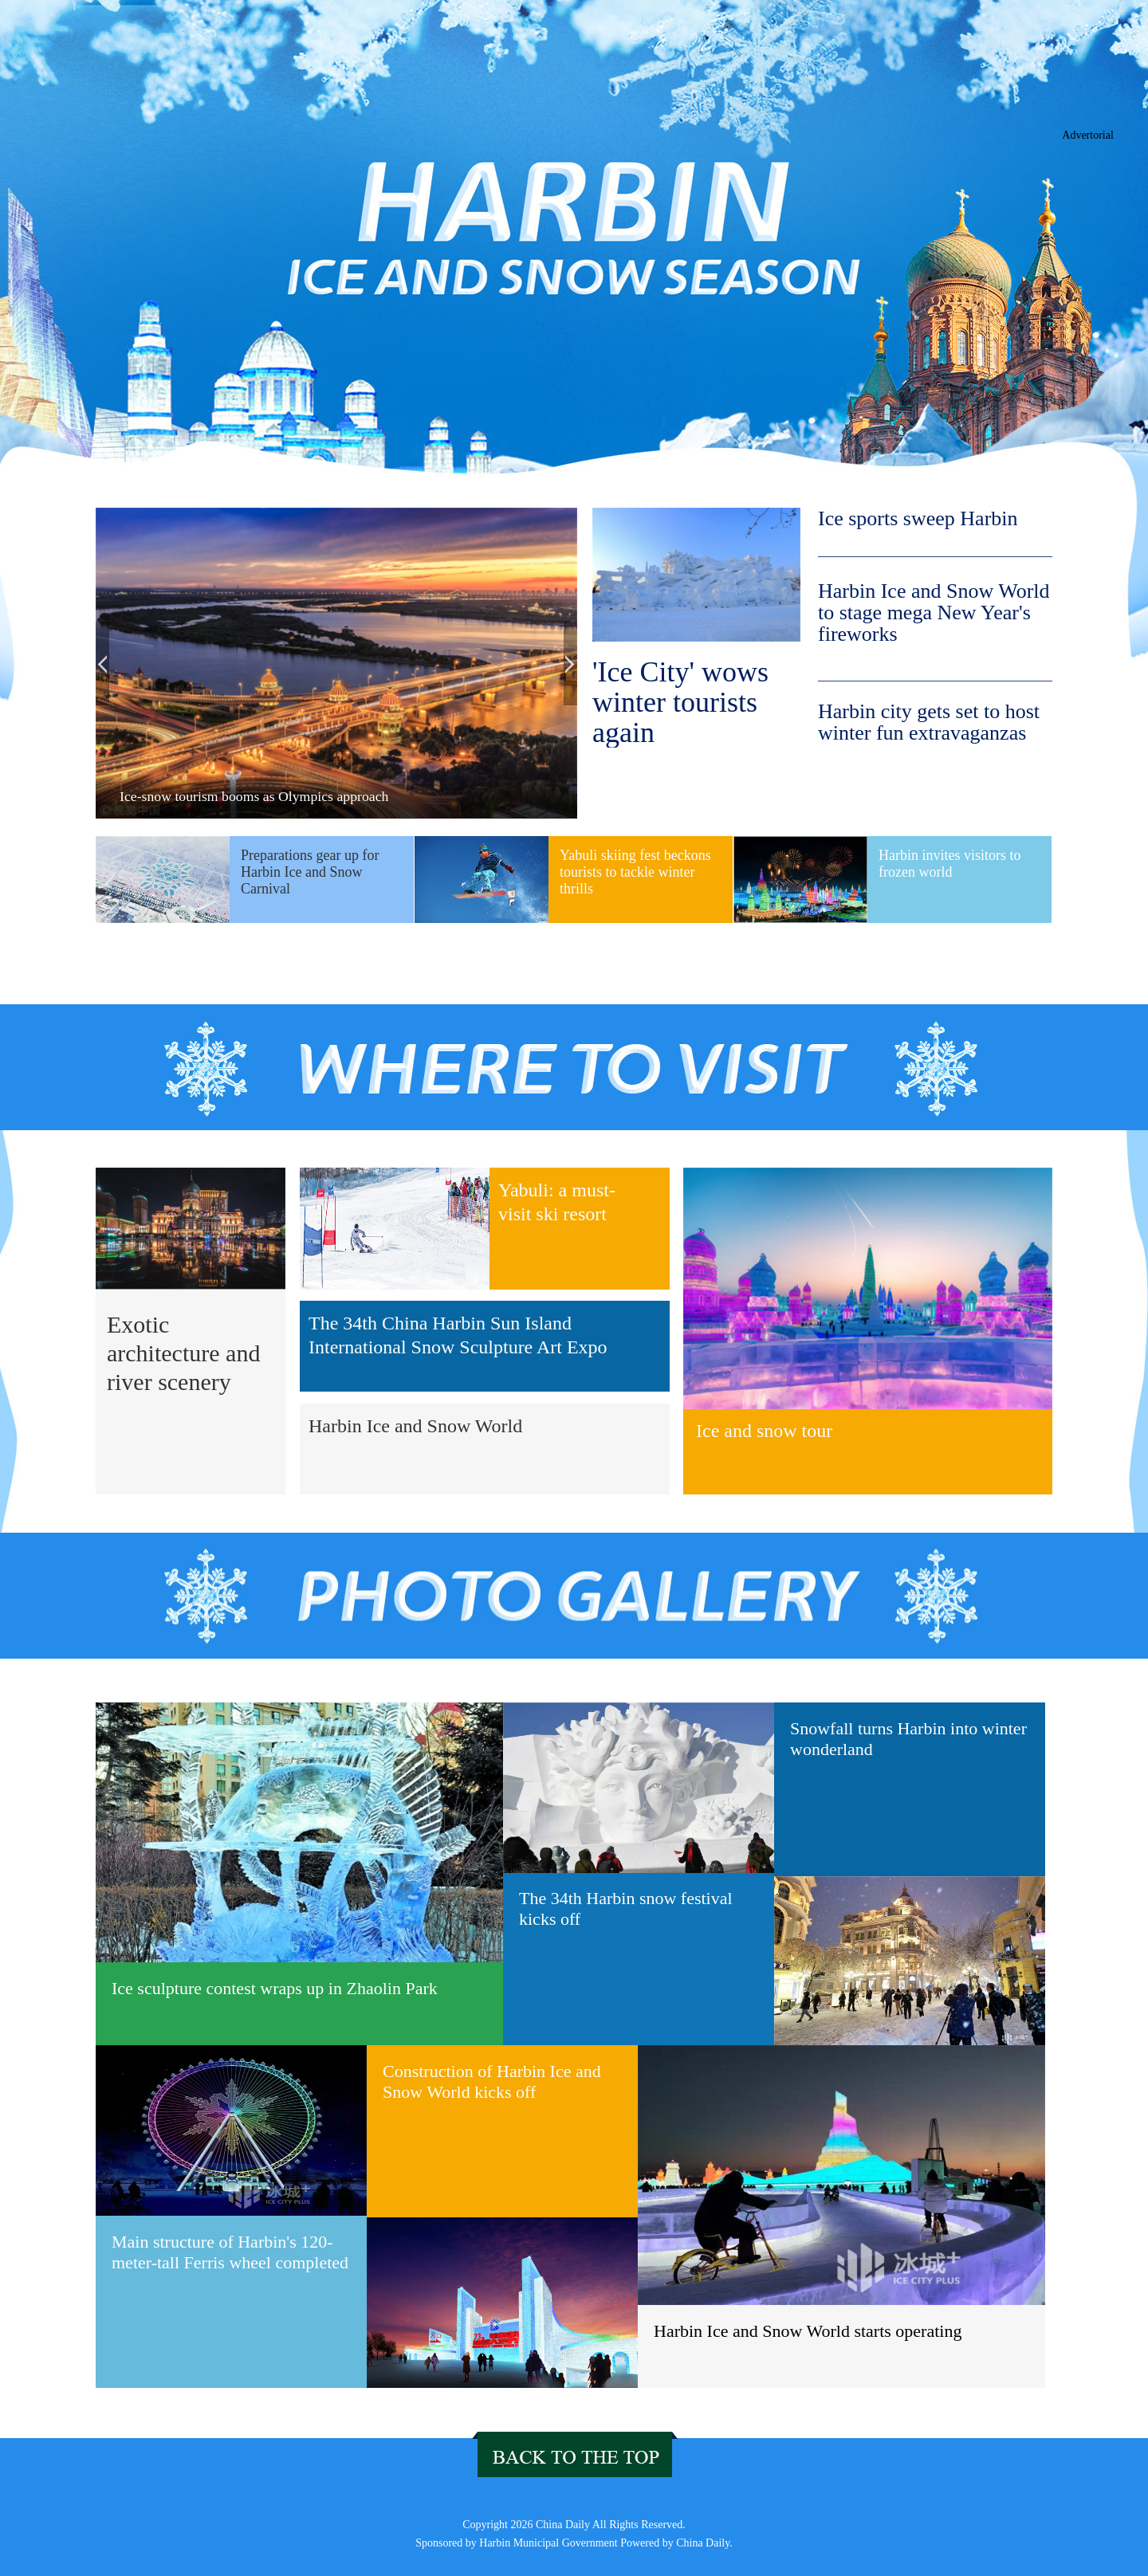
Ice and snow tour (764, 1430)
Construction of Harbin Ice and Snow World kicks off (492, 2081)
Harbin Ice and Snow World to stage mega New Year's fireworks (934, 612)
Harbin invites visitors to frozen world (950, 863)
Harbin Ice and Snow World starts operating (807, 2331)
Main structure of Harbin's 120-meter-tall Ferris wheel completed (230, 2252)
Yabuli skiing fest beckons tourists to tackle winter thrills (635, 872)
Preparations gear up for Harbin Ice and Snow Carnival (310, 872)
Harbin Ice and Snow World (415, 1426)
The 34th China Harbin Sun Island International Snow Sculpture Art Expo (458, 1335)
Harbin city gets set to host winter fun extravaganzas (929, 722)
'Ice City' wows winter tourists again (680, 702)
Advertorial (1088, 135)
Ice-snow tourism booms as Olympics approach (254, 796)
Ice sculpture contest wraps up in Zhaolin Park (275, 1988)
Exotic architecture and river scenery (183, 1353)
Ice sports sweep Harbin (918, 519)
